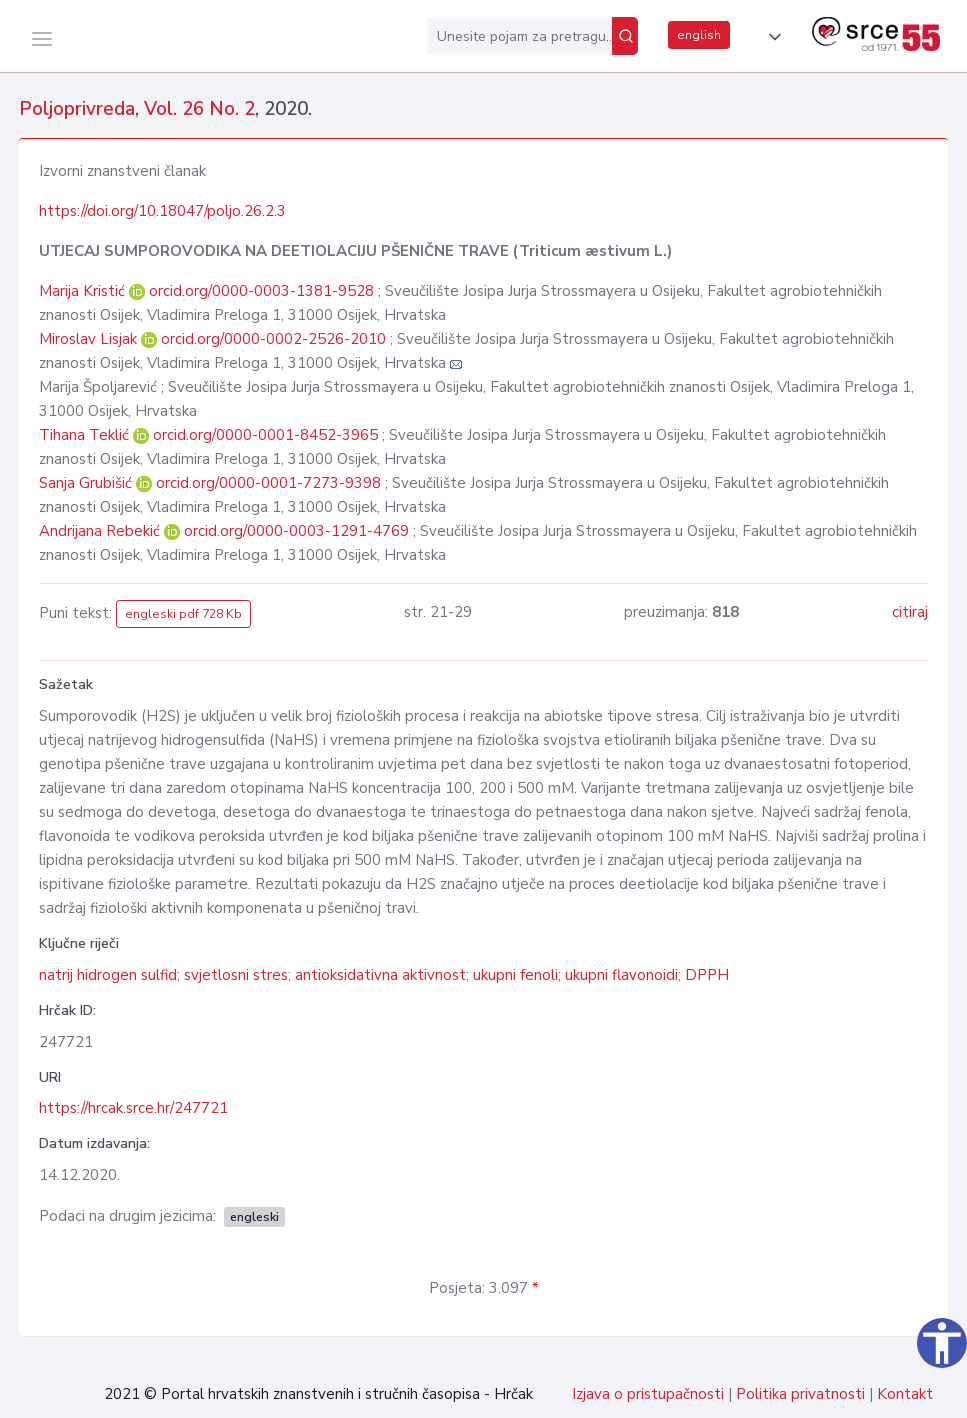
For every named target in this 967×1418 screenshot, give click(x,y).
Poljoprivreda (77, 109)
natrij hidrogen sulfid (108, 975)
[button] (771, 37)
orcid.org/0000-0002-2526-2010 (273, 339)
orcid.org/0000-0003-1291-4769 (296, 531)
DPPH (707, 975)
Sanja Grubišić (87, 483)
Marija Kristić (84, 291)
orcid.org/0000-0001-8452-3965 (265, 435)
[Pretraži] (625, 36)
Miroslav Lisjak (90, 339)
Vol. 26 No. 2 (199, 109)
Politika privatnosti (800, 1394)
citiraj (910, 612)
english (699, 35)
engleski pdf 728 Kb (183, 614)
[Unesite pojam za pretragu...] (519, 36)
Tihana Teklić (86, 435)
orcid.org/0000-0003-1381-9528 (261, 291)
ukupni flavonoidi (621, 975)
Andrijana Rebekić (101, 531)
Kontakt (905, 1394)
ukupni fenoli (515, 975)
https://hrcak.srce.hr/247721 (133, 1108)
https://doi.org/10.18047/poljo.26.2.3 (162, 211)
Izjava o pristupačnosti (648, 1394)
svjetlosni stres (236, 975)
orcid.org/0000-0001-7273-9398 (268, 483)
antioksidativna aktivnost (380, 975)
